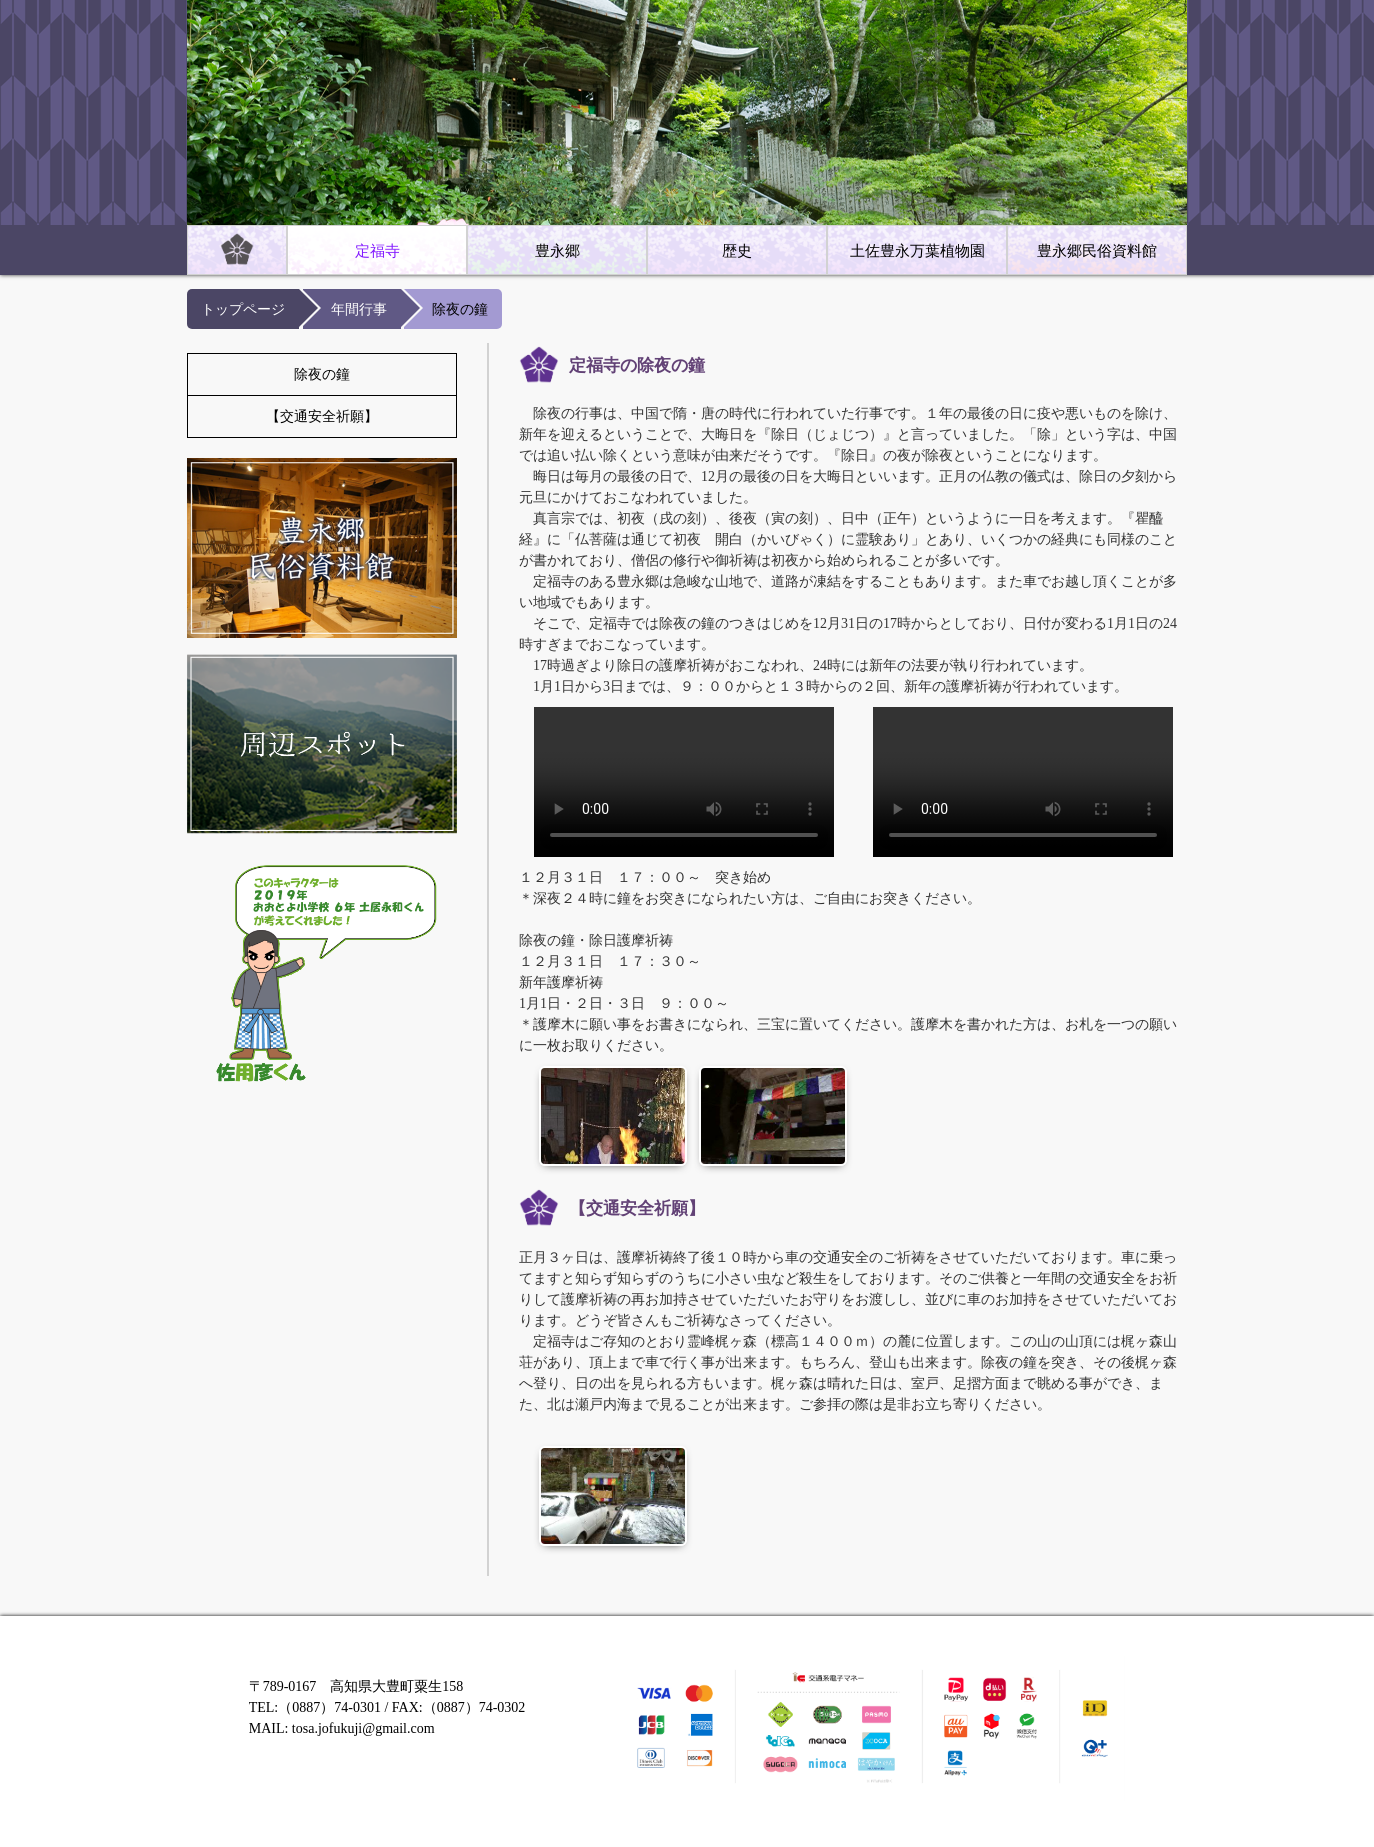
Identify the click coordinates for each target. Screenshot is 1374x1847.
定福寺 (377, 251)
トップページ (243, 309)
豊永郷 (557, 251)
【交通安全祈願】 (322, 416)
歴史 (737, 251)
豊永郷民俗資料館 (1097, 251)
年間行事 (359, 309)
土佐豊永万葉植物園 (917, 251)
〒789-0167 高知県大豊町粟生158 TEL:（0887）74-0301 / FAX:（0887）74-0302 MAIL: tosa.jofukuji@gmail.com (387, 1707)
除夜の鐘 (322, 374)
